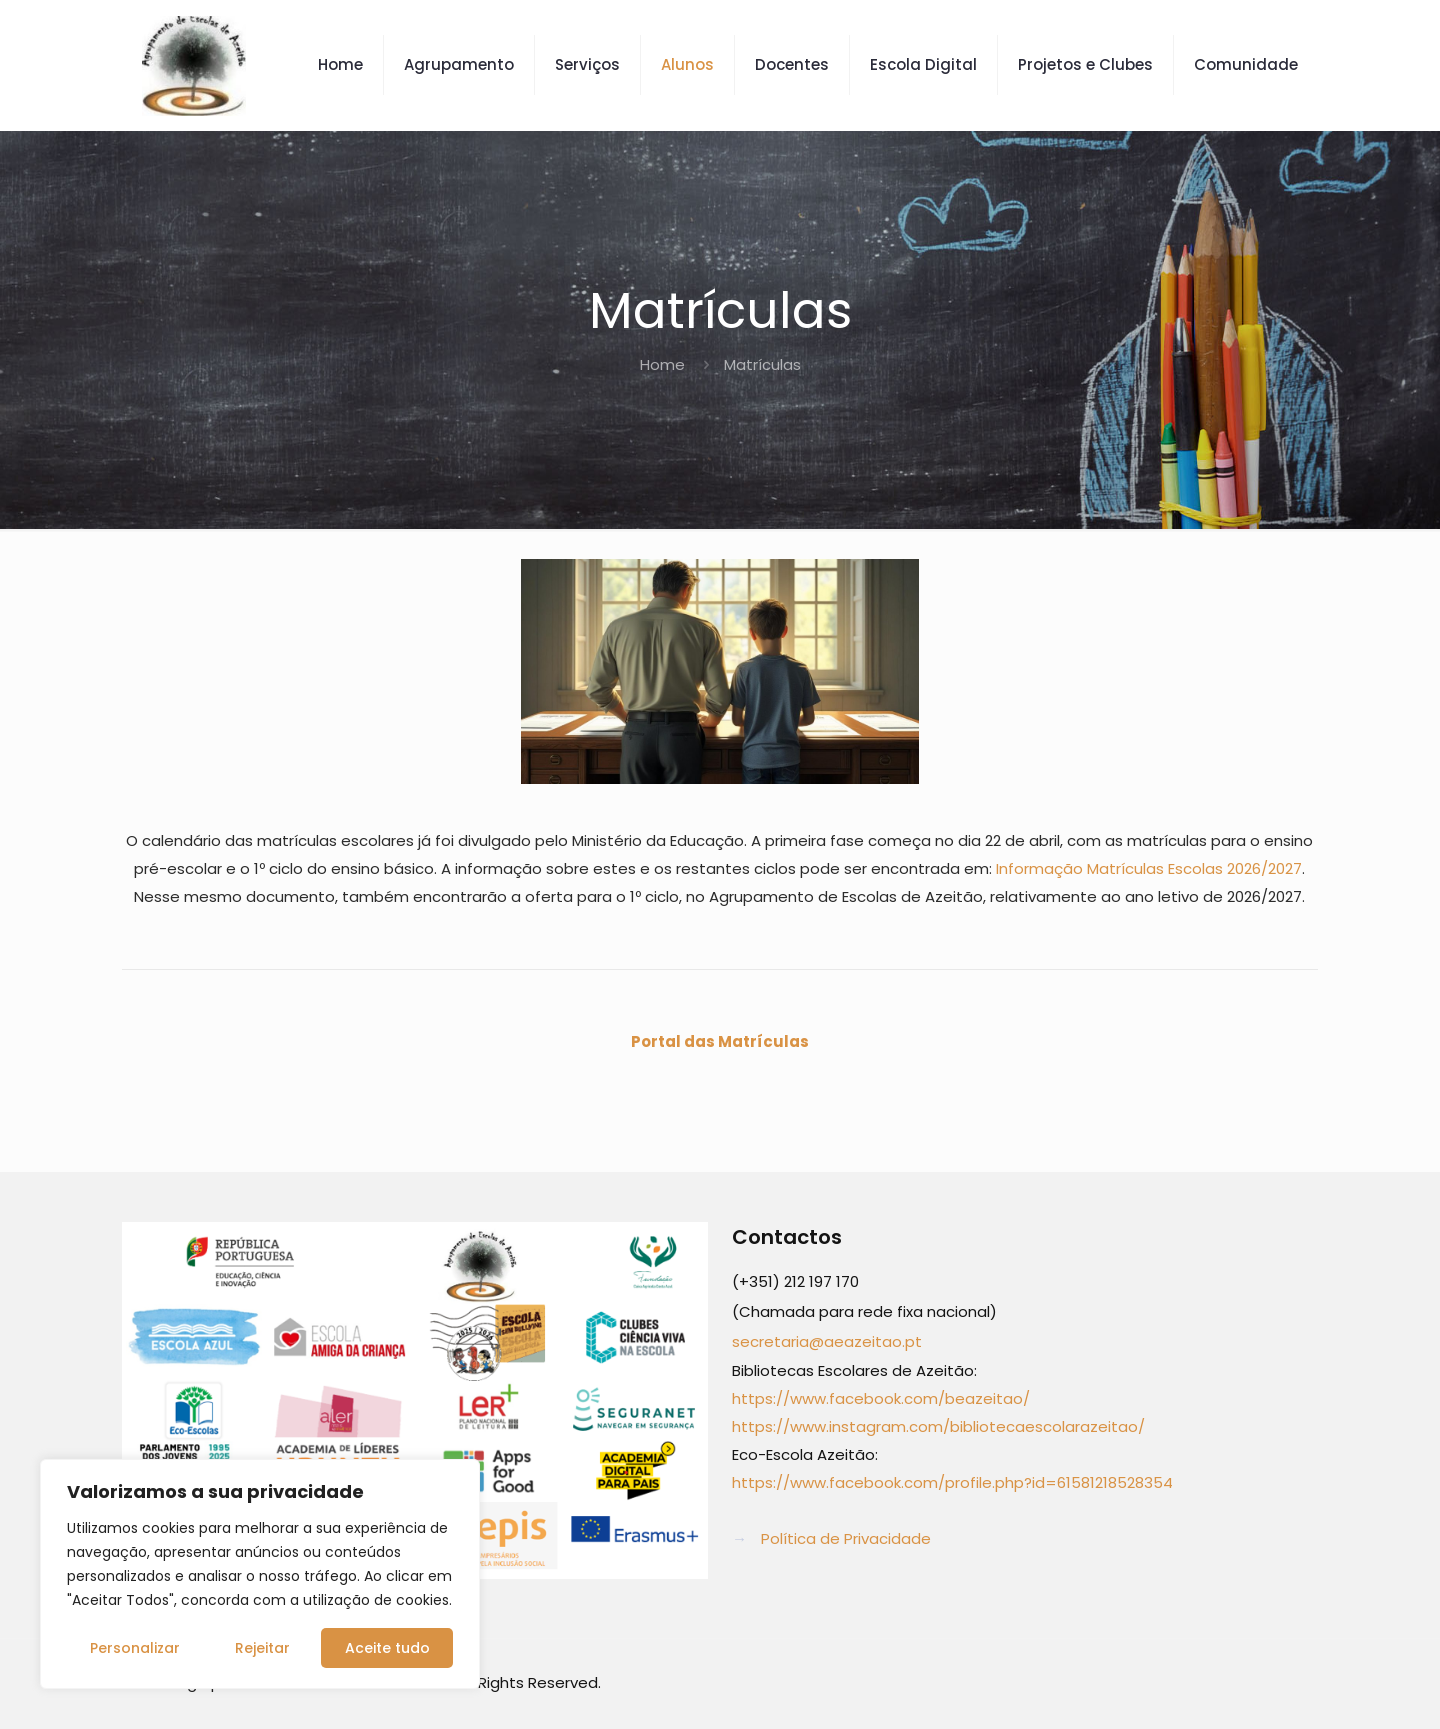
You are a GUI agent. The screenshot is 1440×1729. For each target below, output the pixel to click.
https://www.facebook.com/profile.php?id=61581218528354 (952, 1482)
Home (662, 364)
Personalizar (135, 1648)
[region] (260, 1574)
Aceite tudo (387, 1648)
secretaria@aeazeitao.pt (827, 1341)
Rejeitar (262, 1648)
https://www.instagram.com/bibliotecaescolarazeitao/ (938, 1426)
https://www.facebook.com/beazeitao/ (881, 1398)
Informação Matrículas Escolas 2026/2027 (1149, 868)
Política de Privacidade (846, 1538)
